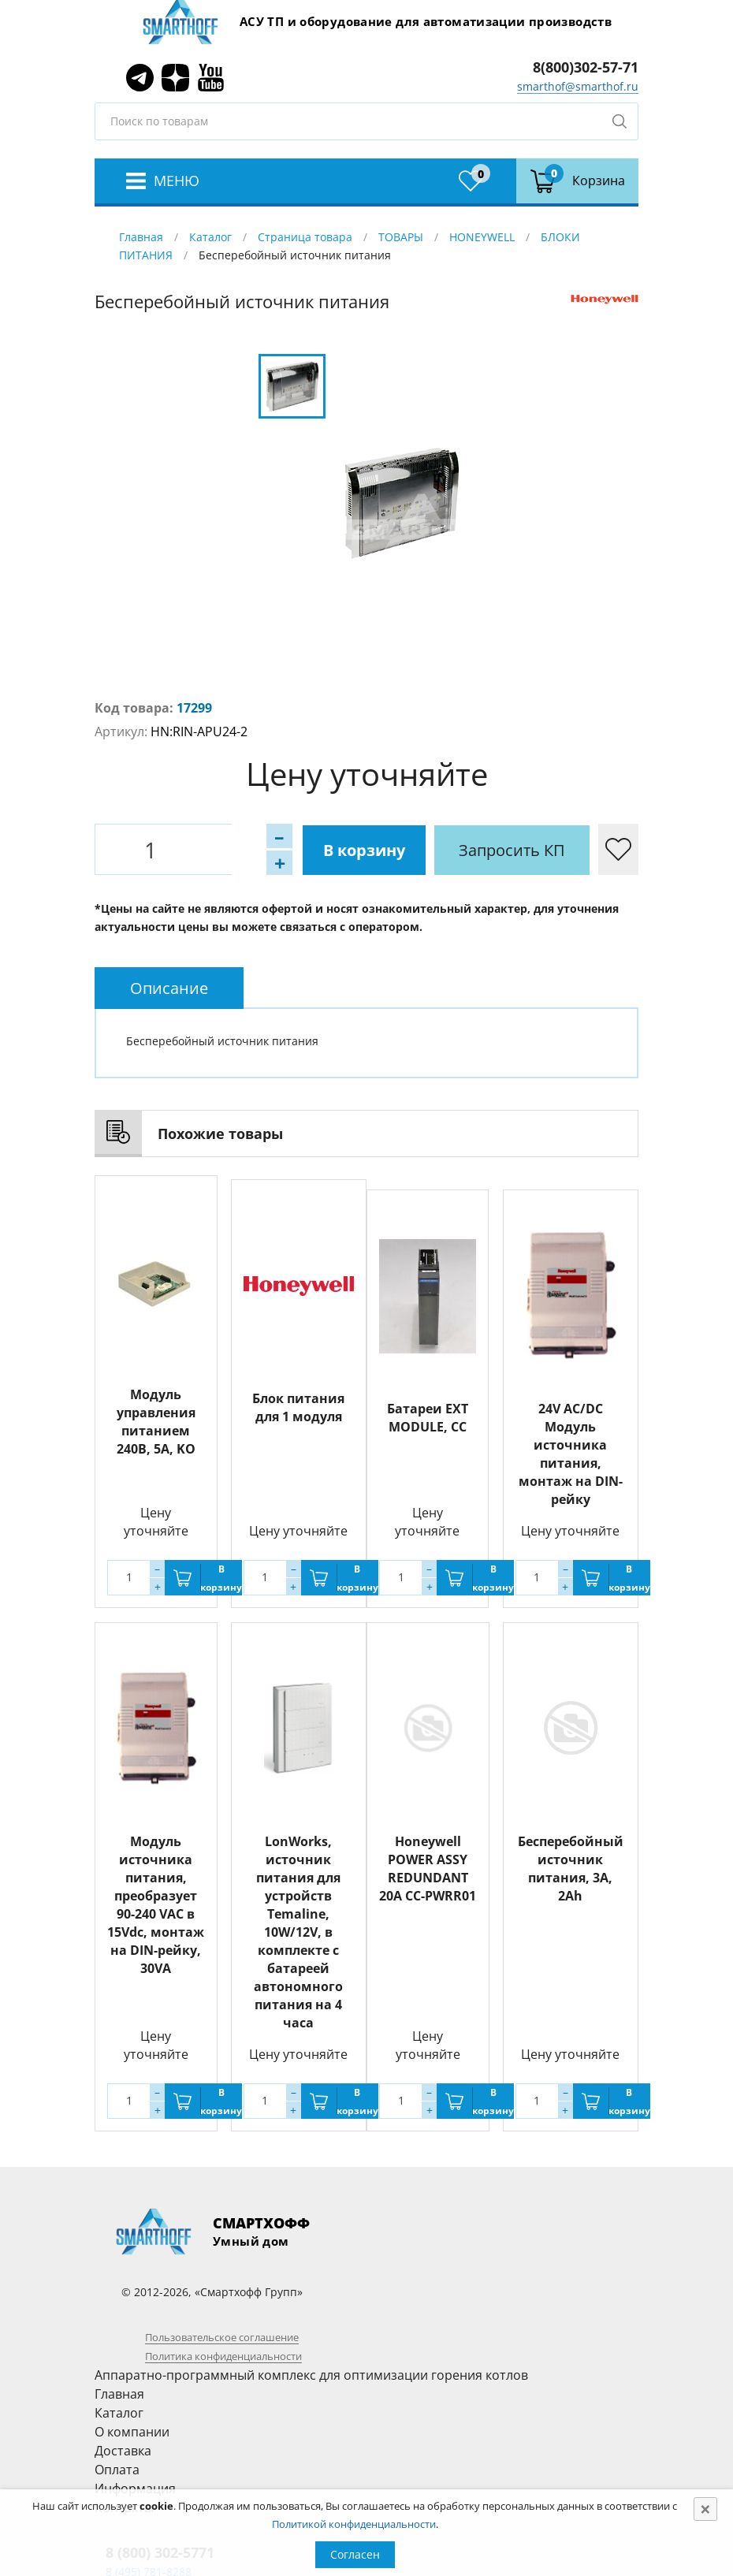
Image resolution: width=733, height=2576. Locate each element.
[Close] (705, 2509)
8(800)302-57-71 (585, 67)
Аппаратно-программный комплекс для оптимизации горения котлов (311, 2375)
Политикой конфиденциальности (354, 2524)
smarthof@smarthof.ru (577, 86)
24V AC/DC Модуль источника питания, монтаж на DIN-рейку (571, 1454)
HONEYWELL (482, 236)
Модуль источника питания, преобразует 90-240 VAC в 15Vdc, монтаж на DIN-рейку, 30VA (155, 1905)
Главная (141, 236)
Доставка (123, 2450)
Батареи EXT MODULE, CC (427, 1417)
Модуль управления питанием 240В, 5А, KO (156, 1421)
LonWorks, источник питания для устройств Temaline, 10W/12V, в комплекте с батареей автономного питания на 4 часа (298, 1932)
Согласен (355, 2554)
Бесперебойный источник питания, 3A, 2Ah (570, 1868)
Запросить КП (437, 849)
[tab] (169, 988)
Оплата (117, 2469)
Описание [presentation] (169, 988)
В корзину (288, 849)
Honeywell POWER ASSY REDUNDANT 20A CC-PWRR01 (427, 1868)
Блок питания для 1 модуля (298, 1403)
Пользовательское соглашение (222, 2337)
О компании (132, 2431)
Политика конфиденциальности (223, 2356)
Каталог (210, 236)
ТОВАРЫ (400, 236)
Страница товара (305, 236)
